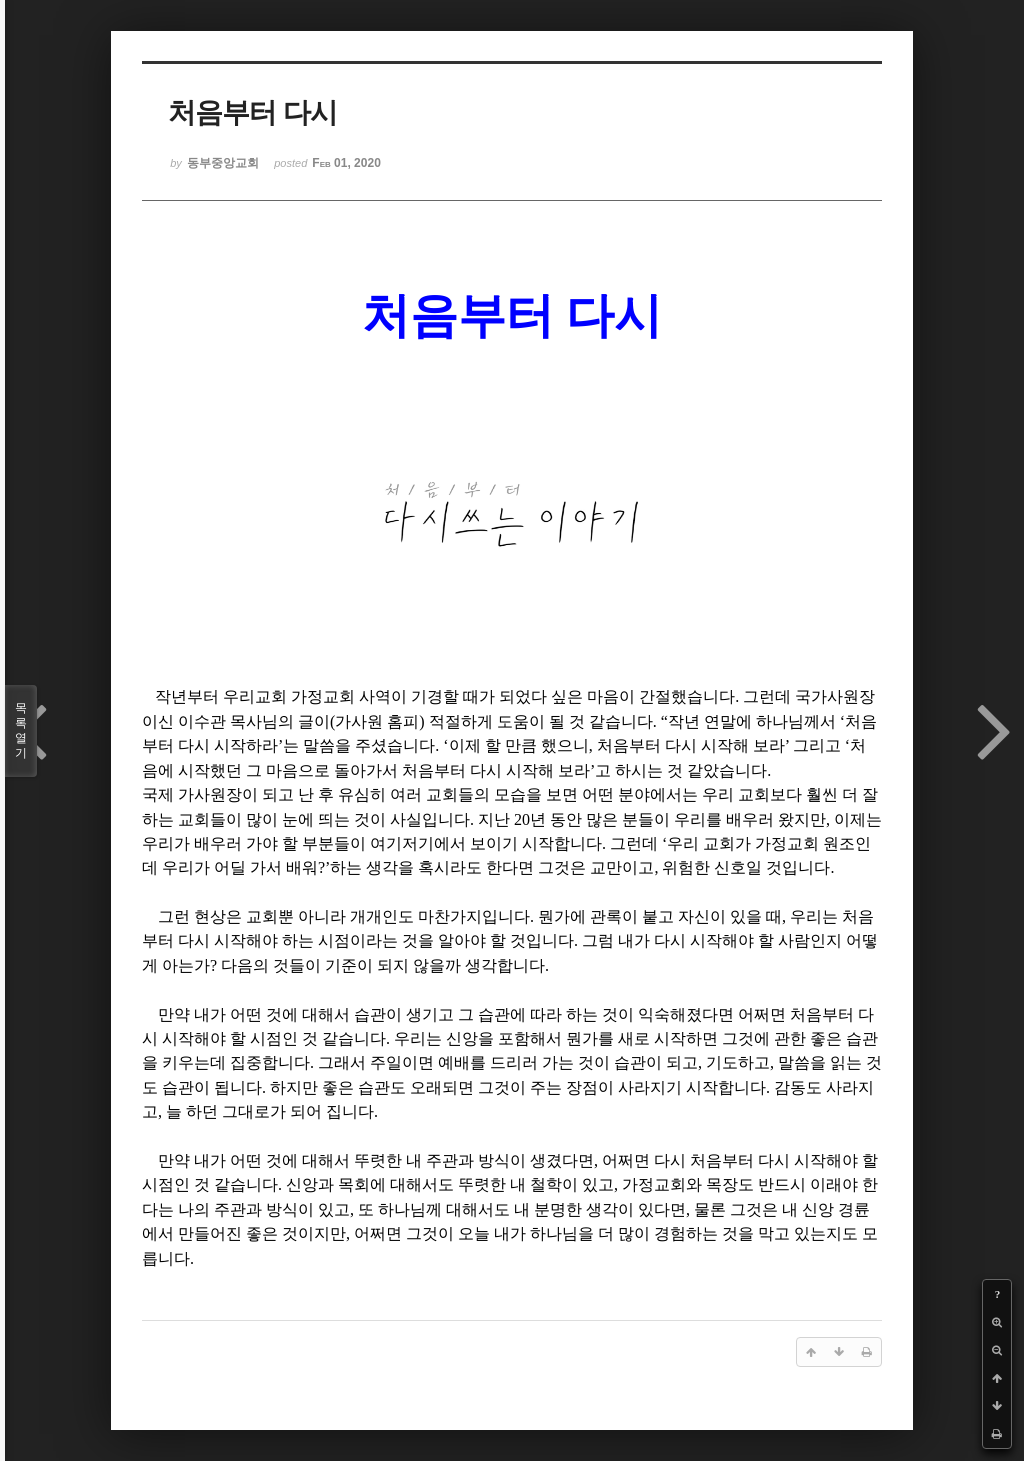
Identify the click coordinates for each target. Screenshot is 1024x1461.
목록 (21, 731)
